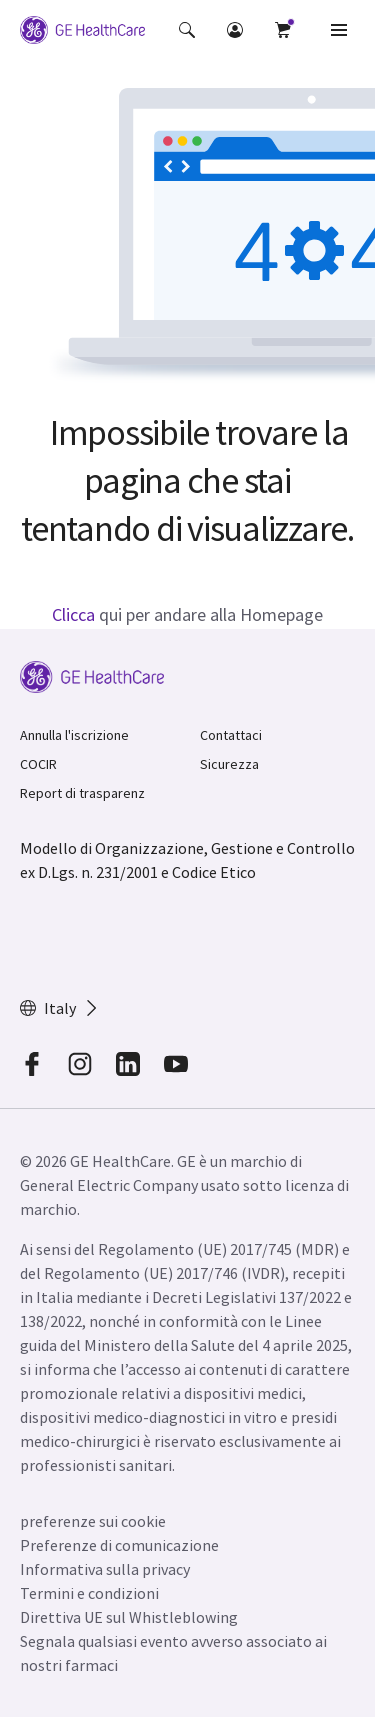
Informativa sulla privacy (105, 1569)
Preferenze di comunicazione (119, 1545)
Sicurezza (229, 764)
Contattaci (231, 735)
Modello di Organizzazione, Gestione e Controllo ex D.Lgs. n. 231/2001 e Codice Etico (187, 860)
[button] (187, 30)
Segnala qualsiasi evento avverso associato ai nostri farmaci (173, 1653)
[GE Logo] (82, 30)
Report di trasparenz (82, 793)
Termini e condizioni (89, 1593)
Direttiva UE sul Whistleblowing (129, 1617)
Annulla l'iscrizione (74, 735)
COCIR (38, 764)
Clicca (73, 614)
